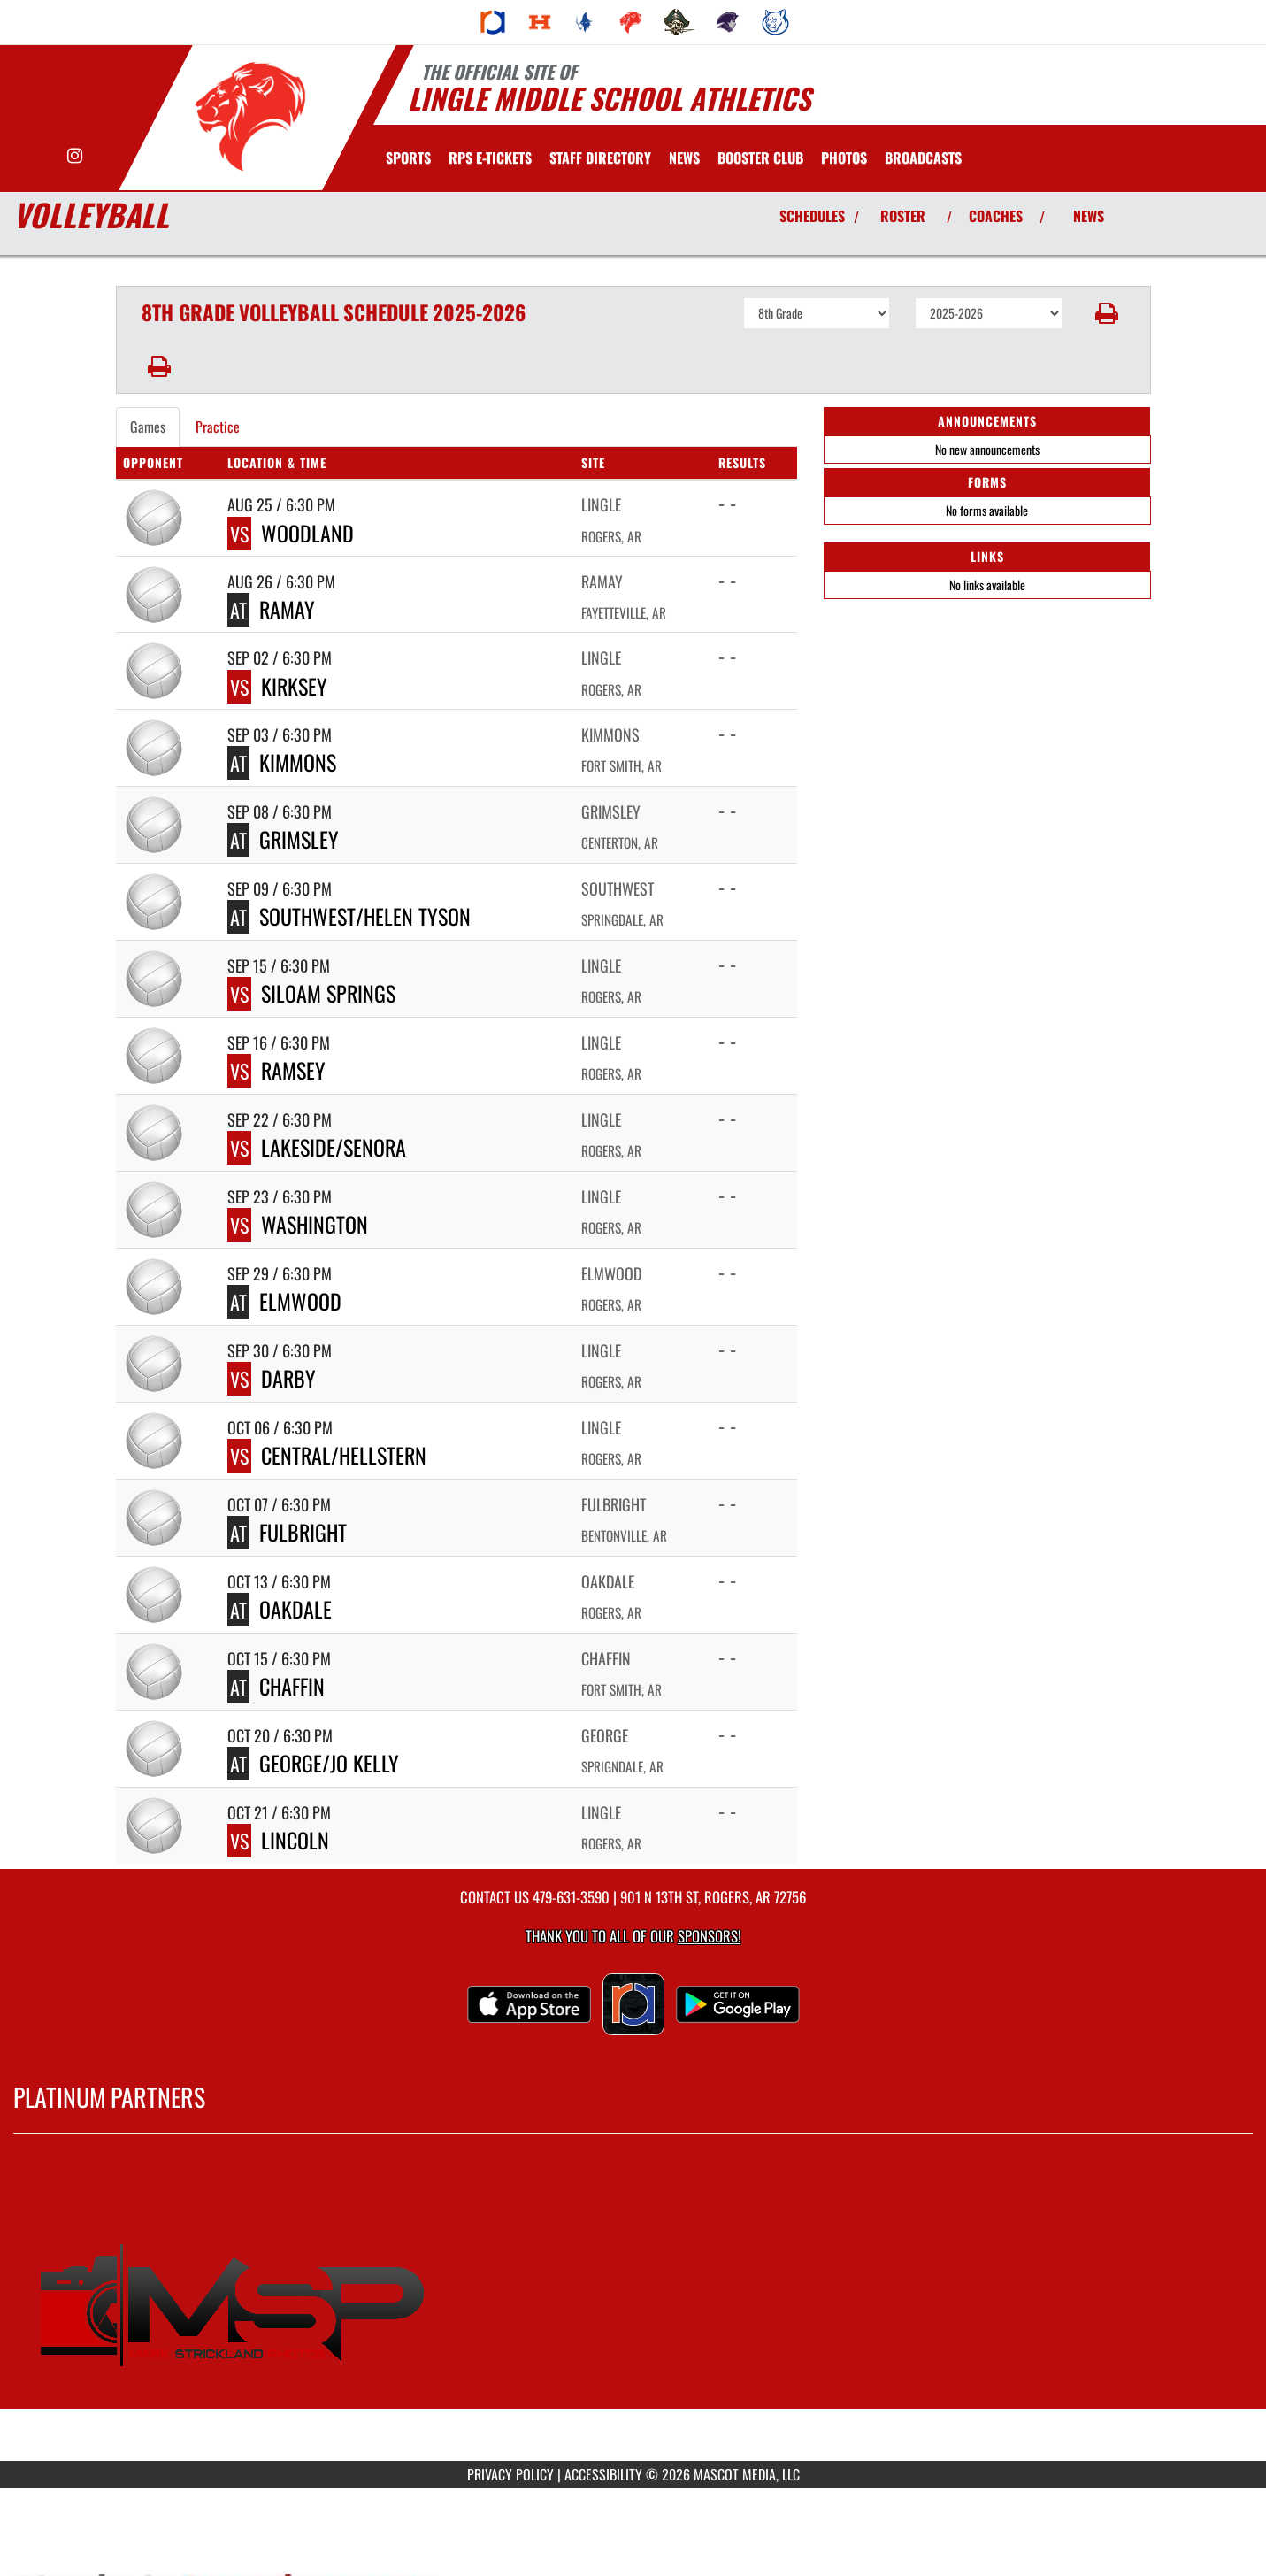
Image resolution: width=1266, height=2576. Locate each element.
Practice (218, 426)
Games (147, 426)
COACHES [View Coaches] (996, 216)
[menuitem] (493, 22)
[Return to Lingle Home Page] (249, 115)
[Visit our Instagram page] (74, 156)
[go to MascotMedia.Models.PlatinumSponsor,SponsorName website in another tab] (633, 2310)
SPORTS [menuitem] (408, 157)
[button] (1106, 313)
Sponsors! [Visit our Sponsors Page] (709, 1936)
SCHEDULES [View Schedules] (812, 216)
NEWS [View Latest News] (1088, 216)
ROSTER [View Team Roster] (902, 216)
